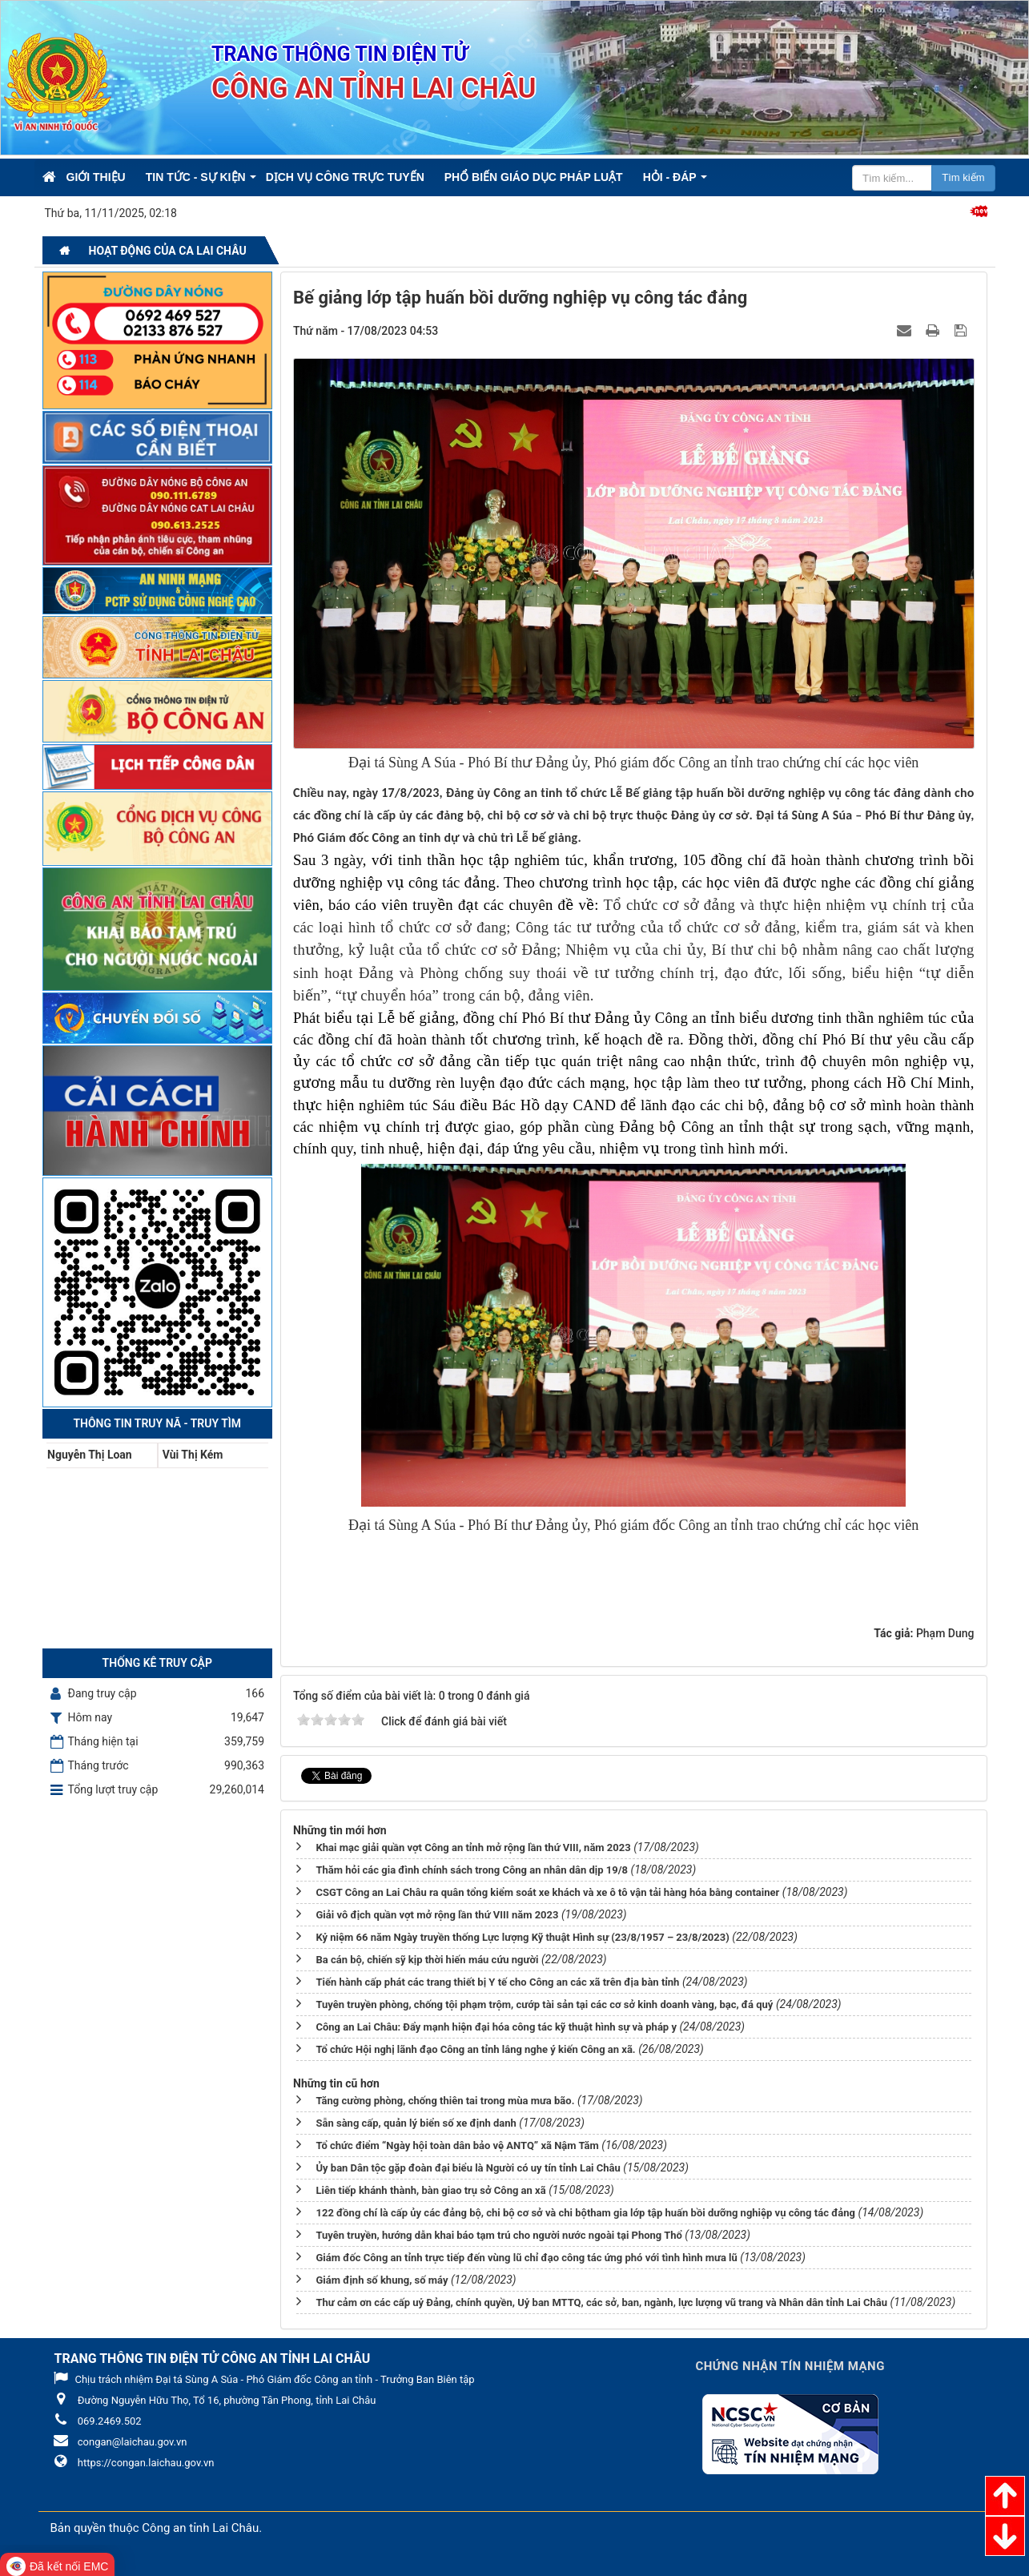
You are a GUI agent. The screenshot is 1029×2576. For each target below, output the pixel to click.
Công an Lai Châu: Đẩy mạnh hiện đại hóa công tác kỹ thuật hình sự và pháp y (496, 2027)
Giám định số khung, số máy (382, 2280)
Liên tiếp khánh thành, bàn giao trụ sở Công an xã (430, 2190)
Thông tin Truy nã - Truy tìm (157, 1423)
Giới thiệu (96, 177)
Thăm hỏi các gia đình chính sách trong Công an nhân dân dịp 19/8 (472, 1870)
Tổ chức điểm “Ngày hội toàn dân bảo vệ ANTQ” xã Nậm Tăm (457, 2145)
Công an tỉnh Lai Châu (200, 2528)
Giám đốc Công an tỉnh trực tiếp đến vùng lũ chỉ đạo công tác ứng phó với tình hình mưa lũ (526, 2258)
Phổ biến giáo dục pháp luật (533, 177)
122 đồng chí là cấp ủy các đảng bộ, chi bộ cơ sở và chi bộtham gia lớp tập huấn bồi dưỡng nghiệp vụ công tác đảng (585, 2213)
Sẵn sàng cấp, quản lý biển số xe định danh (416, 2123)
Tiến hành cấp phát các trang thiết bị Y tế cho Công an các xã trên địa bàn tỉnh (497, 1982)
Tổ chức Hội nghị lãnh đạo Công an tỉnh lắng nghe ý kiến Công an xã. (475, 2049)
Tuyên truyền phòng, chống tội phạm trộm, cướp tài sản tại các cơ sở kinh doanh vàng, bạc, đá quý (544, 2004)
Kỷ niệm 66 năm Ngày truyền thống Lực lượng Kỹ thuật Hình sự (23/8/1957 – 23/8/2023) (522, 1937)
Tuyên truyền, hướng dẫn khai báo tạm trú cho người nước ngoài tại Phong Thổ (498, 2235)
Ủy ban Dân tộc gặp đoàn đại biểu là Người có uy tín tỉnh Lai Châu (468, 2168)
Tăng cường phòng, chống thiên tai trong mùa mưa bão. (445, 2101)
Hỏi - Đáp (670, 177)
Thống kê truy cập (157, 1662)
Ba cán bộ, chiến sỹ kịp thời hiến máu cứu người (427, 1960)
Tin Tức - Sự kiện (196, 177)
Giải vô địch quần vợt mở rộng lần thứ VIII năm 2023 (437, 1915)
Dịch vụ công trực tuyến (345, 177)
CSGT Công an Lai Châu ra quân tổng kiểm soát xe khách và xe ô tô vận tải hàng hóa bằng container (547, 1892)
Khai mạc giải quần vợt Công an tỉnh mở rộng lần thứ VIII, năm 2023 (473, 1847)
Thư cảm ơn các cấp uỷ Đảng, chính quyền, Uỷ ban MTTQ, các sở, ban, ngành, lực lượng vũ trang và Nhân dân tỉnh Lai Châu (601, 2302)
